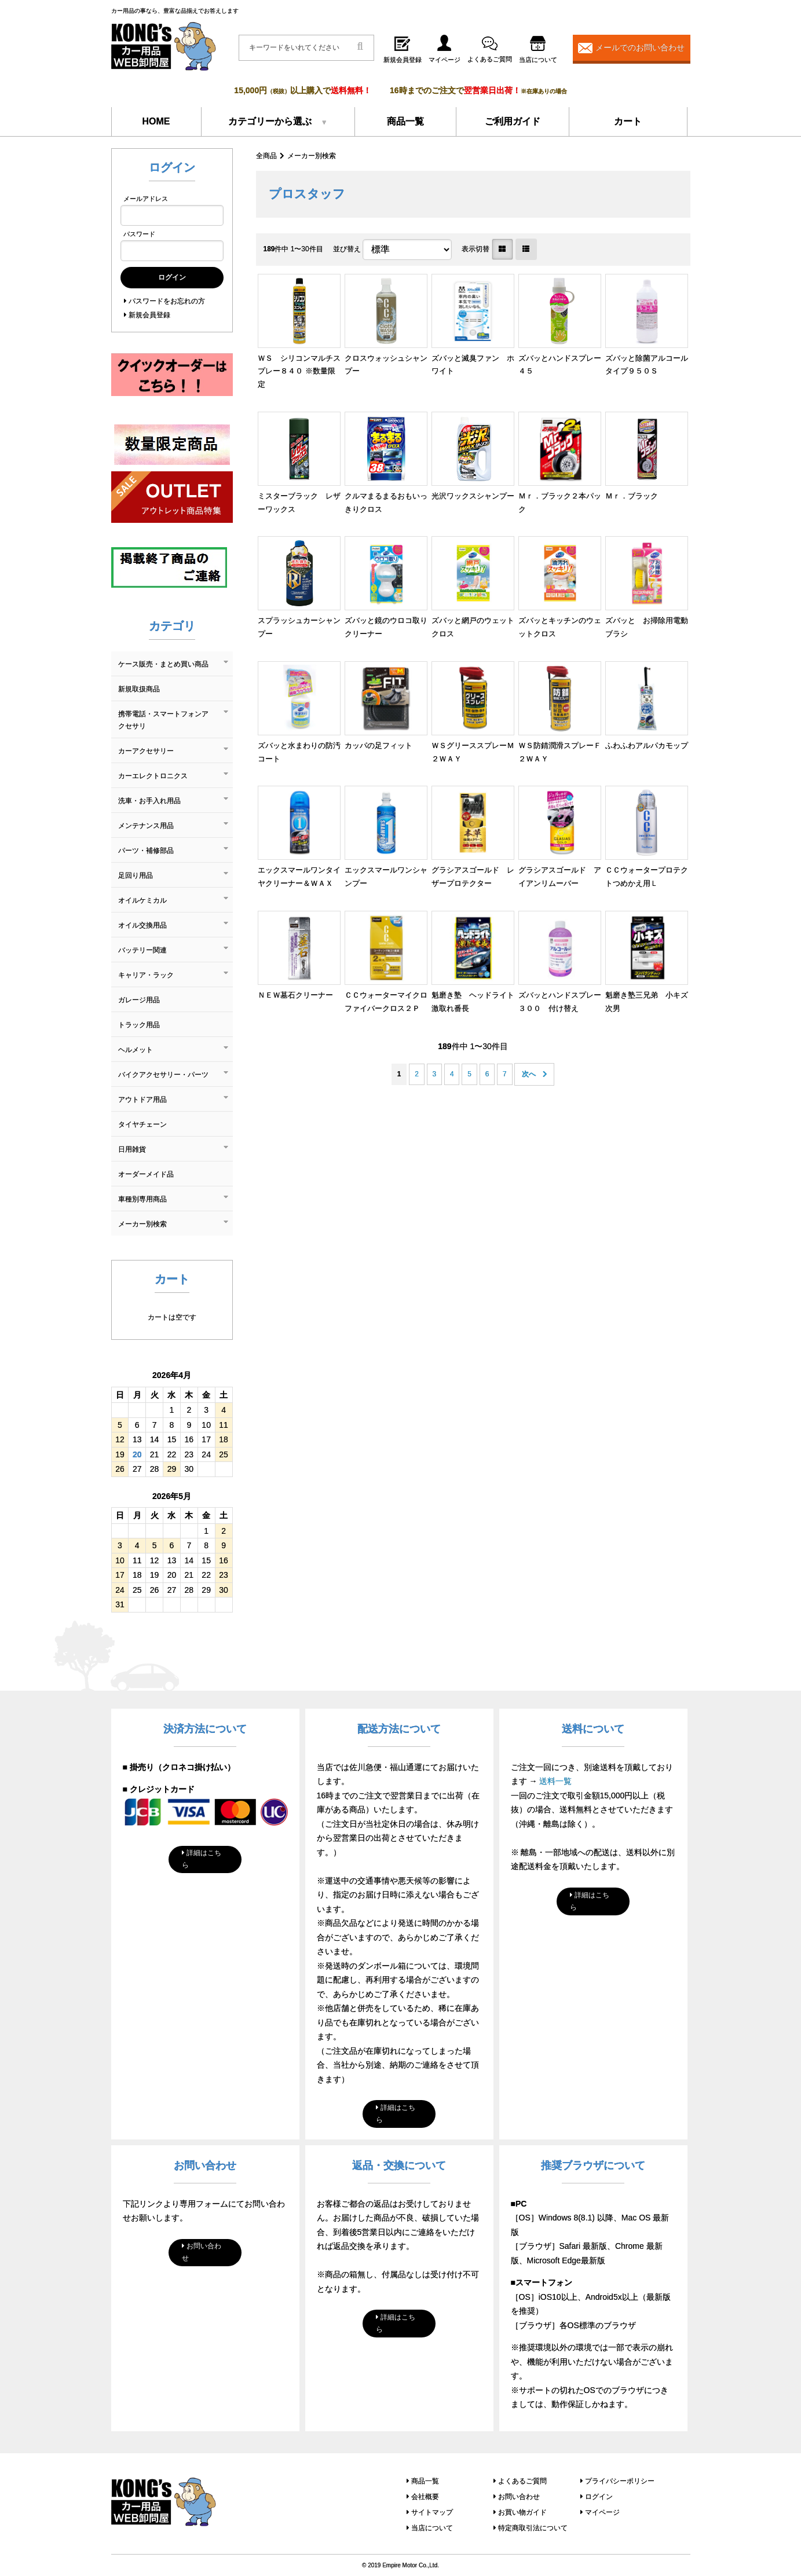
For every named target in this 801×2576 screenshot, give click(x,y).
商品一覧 (405, 121)
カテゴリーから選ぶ (270, 121)
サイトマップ (432, 2512)
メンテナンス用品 (146, 826)
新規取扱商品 (139, 689)
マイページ (602, 2512)
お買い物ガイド (522, 2512)
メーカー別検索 (311, 156)
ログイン (599, 2497)
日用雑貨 (132, 1149)
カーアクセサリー (146, 751)
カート (628, 121)
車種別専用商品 (142, 1199)
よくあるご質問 (522, 2481)
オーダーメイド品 (146, 1174)
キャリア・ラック (146, 975)
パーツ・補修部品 (146, 851)
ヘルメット (135, 1050)
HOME (156, 121)
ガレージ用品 (139, 1000)
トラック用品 (139, 1025)
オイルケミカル (142, 900)
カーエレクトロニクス (153, 776)
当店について (432, 2528)
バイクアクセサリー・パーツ (163, 1075)
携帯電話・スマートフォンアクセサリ (163, 720)
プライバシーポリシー (619, 2481)
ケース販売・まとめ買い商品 (163, 664)
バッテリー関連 (142, 950)
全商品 (266, 156)
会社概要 (425, 2497)
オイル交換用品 (142, 925)
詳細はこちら (202, 1859)
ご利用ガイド (512, 121)
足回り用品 (135, 875)
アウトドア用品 (142, 1099)
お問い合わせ (202, 2252)
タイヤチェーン (142, 1124)
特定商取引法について (533, 2528)
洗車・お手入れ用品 (149, 801)
